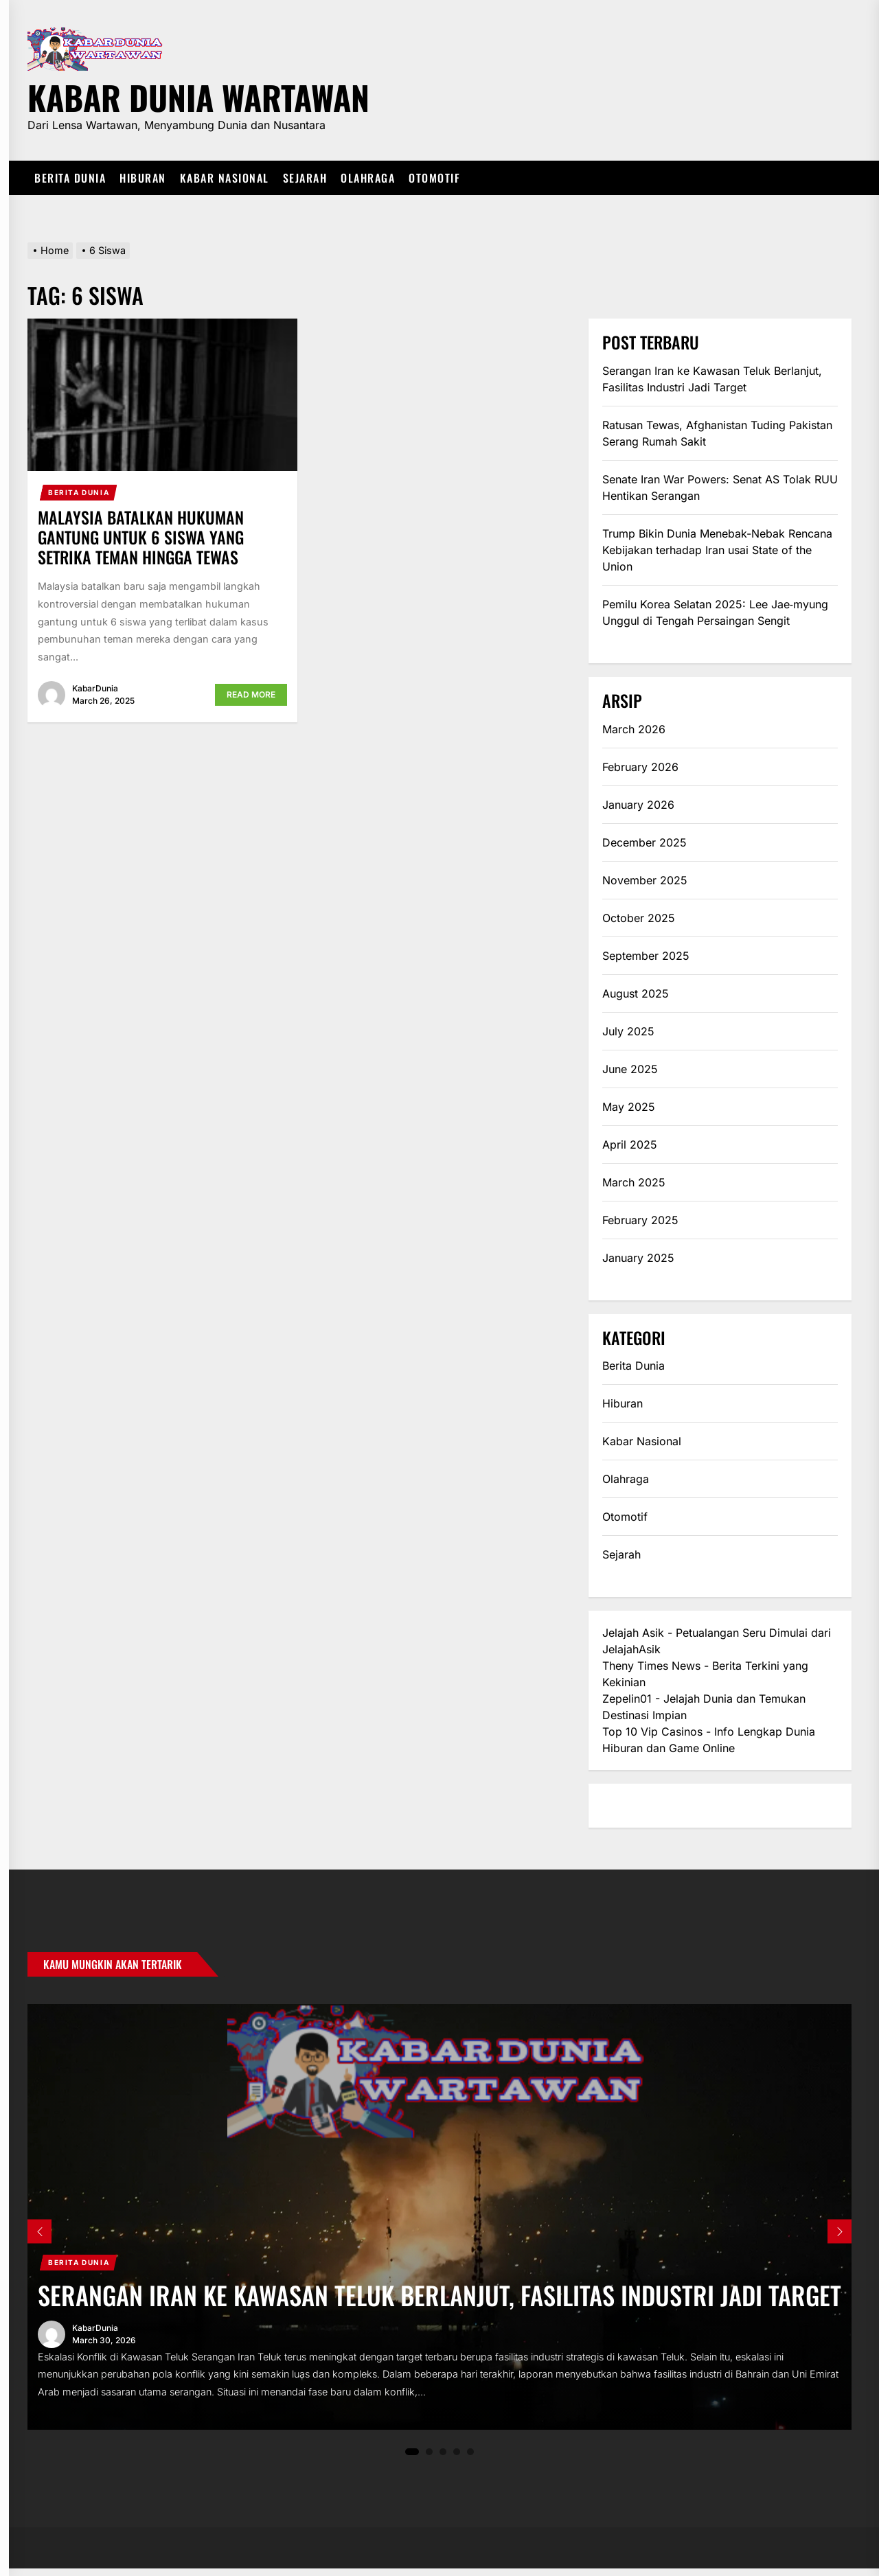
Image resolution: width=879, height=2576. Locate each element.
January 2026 (638, 805)
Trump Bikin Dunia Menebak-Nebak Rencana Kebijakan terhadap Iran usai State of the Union (717, 550)
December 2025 (644, 842)
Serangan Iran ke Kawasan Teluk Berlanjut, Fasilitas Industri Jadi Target (712, 379)
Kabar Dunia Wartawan (198, 95)
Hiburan (142, 178)
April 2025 (629, 1144)
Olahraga (368, 178)
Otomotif (434, 178)
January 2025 (638, 1258)
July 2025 (628, 1031)
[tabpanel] (439, 2220)
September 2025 (645, 956)
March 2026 (633, 729)
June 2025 (630, 1069)
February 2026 (640, 767)
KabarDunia (95, 688)
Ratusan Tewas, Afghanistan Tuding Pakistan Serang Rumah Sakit (717, 433)
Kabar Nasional (224, 178)
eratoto (620, 1806)
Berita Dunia (70, 178)
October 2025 (638, 918)
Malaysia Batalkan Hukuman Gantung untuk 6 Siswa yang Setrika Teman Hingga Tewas (141, 537)
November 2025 (644, 880)
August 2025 (635, 993)
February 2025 (640, 1220)
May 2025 (628, 1107)
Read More (251, 694)
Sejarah (305, 178)
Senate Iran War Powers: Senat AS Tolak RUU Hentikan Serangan (720, 487)
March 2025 (633, 1182)
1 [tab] (412, 2459)
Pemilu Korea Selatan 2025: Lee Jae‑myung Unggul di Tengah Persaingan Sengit (715, 612)
